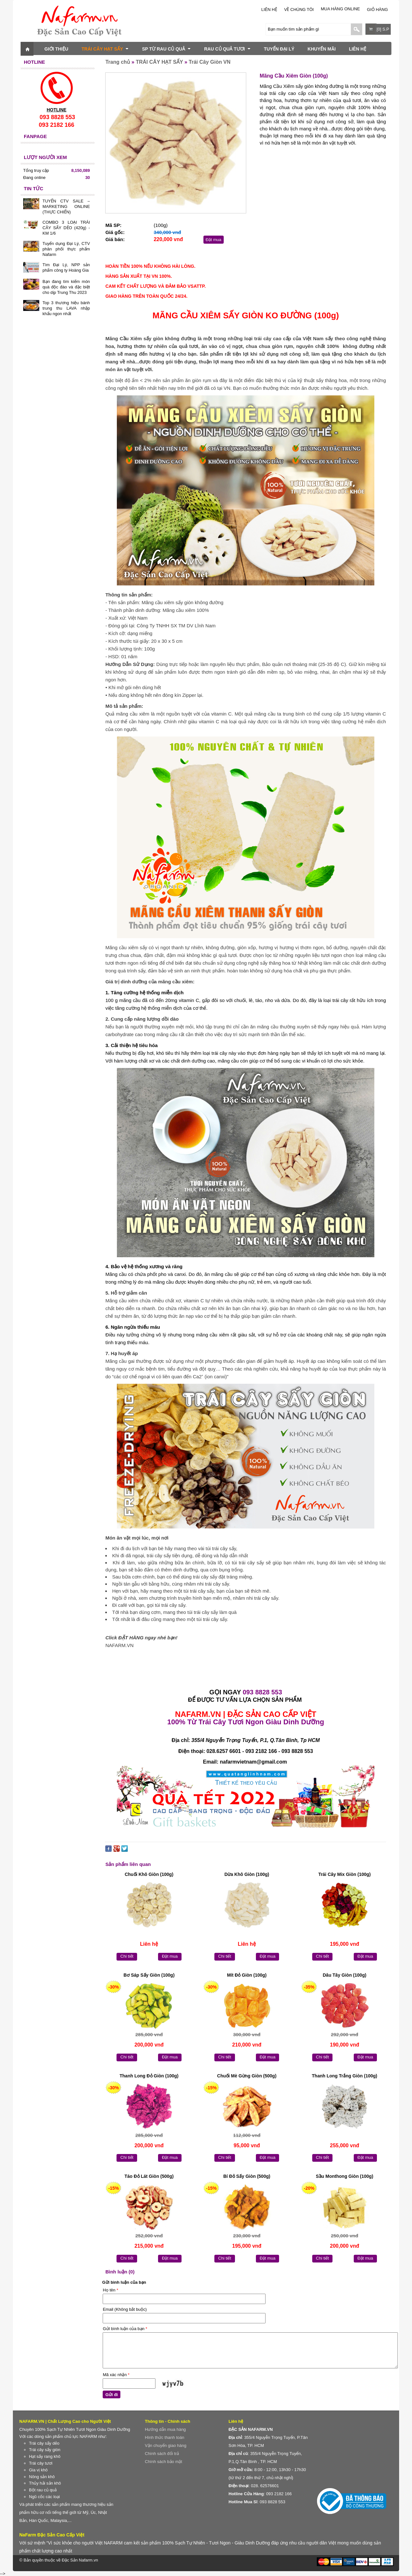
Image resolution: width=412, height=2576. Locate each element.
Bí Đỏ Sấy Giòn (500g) (246, 2176)
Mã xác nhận (116, 2374)
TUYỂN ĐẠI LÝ (279, 49)
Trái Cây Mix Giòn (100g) (344, 1874)
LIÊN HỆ (269, 9)
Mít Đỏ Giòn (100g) (247, 1975)
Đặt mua (213, 239)
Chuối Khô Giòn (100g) (149, 1874)
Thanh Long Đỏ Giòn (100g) (149, 2075)
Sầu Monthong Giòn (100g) (344, 2176)
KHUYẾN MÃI (322, 49)
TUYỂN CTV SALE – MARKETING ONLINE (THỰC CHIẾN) (66, 206)
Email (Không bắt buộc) (124, 2309)
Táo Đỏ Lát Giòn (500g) (149, 2176)
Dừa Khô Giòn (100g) (246, 1874)
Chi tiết (126, 1956)
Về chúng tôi (299, 9)
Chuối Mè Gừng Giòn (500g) (246, 2075)
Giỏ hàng (377, 9)
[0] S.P (383, 29)
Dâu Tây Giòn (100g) (344, 1975)
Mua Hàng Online (340, 8)
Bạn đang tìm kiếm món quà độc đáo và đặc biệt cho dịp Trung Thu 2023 (66, 287)
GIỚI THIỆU (56, 49)
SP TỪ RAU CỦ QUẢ (166, 49)
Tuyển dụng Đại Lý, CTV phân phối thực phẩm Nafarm (66, 249)
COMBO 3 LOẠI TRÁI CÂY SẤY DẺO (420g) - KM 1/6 (66, 228)
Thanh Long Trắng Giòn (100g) (344, 2075)
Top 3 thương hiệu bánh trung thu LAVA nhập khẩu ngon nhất (66, 308)
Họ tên (110, 2290)
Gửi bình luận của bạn (125, 2328)
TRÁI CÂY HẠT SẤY (105, 49)
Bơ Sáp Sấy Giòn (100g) (149, 1975)
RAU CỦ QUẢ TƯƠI (227, 49)
